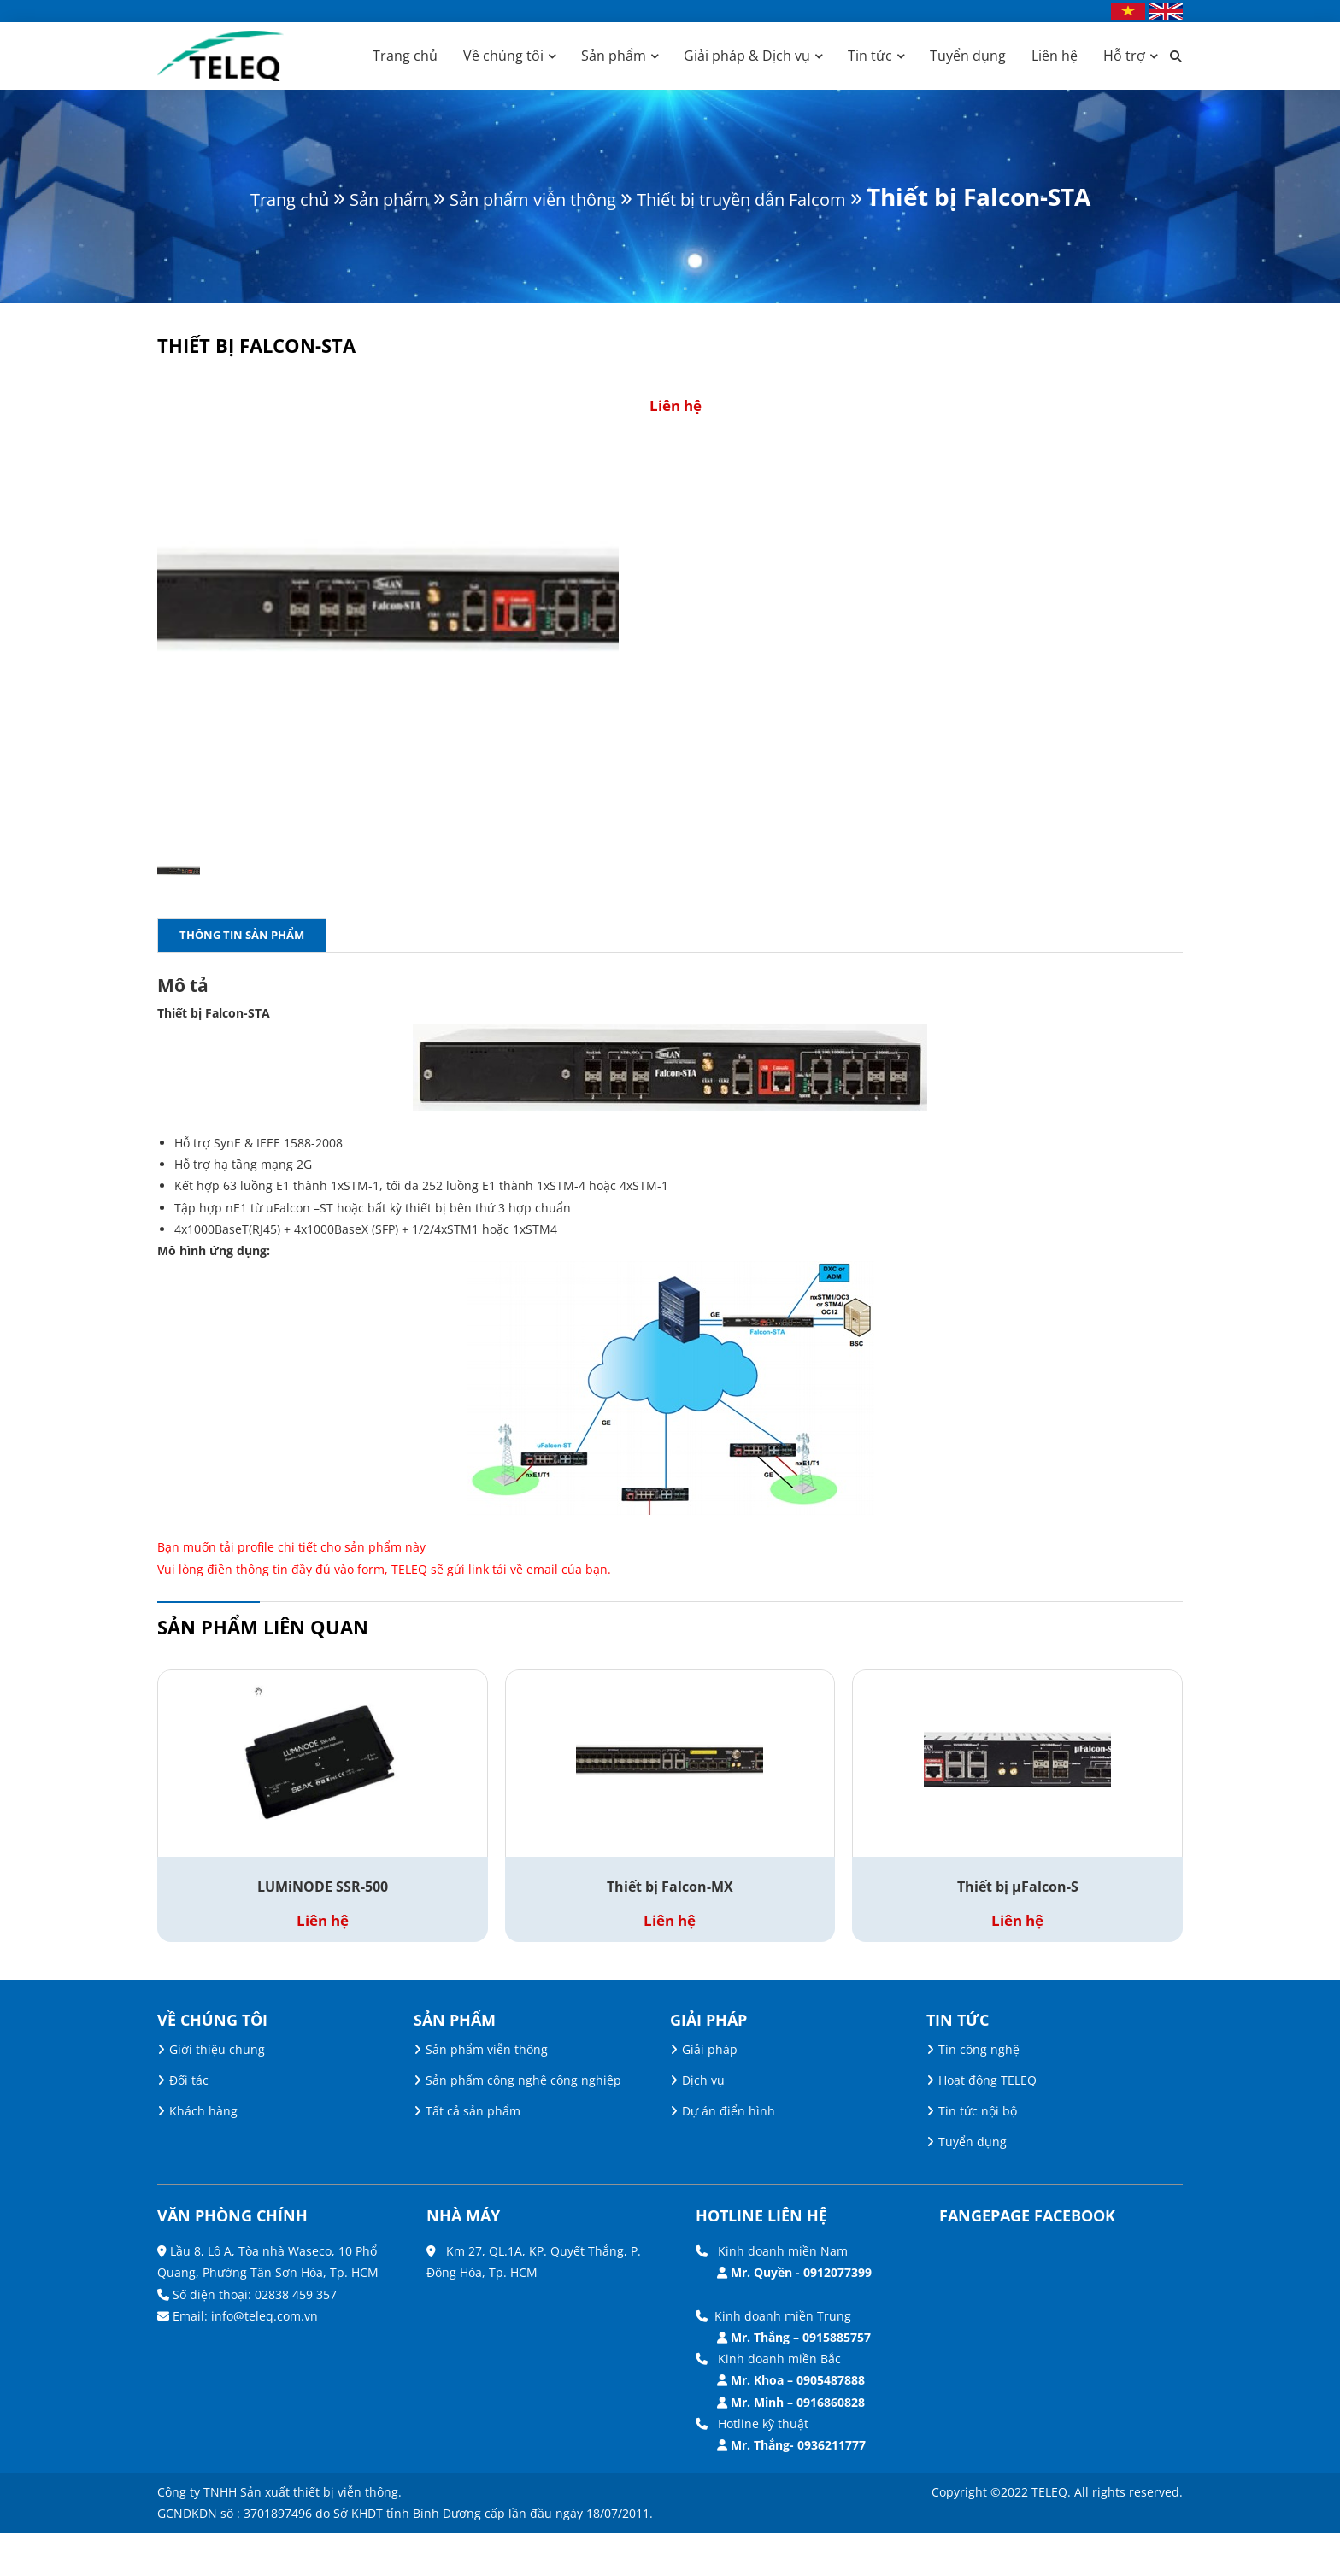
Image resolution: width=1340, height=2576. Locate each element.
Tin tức (870, 55)
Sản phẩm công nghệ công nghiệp (523, 2123)
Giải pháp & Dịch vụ (747, 55)
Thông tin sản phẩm (241, 977)
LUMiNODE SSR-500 (322, 1930)
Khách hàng (203, 2154)
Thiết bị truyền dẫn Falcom (828, 196)
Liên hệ (1054, 55)
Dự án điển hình (728, 2154)
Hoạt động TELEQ (987, 2123)
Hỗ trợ (1124, 55)
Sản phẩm (613, 55)
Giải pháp (710, 2092)
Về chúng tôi (503, 55)
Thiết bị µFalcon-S (1017, 1930)
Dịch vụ (703, 2123)
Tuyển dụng (968, 55)
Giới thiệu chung (217, 2092)
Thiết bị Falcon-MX (670, 1930)
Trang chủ (405, 55)
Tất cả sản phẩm (473, 2154)
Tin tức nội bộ (977, 2154)
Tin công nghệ (979, 2092)
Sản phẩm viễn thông (543, 196)
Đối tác (189, 2123)
